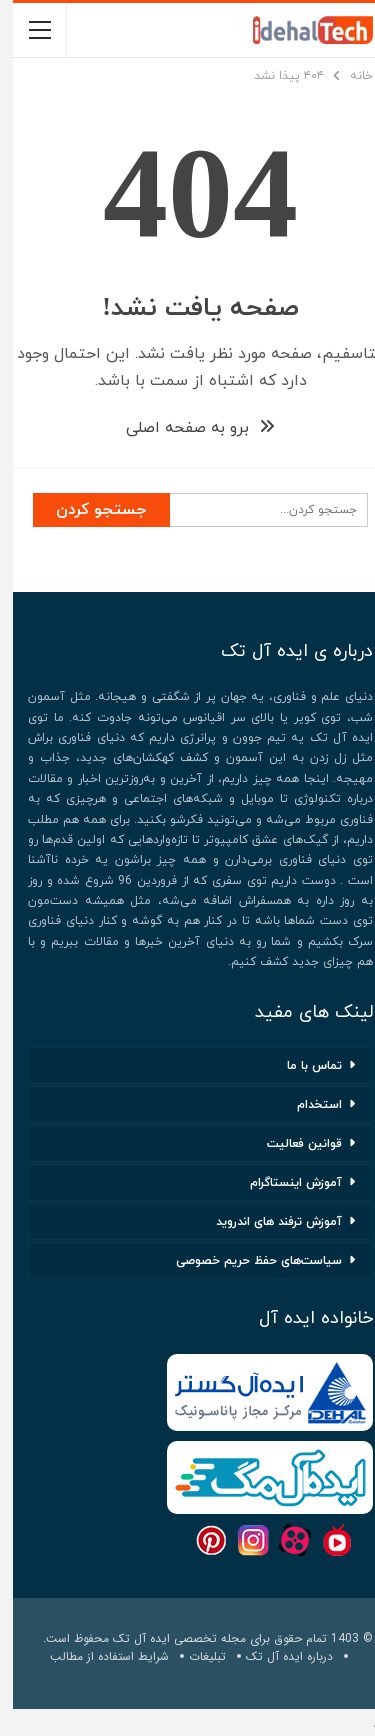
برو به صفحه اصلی (187, 428)
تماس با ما (301, 1066)
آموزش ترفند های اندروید (266, 1222)
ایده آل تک (128, 1638)
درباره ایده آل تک (276, 1656)
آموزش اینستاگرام (283, 1183)
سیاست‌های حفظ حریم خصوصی (246, 1261)
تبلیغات (194, 1656)
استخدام (306, 1105)
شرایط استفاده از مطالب (96, 1656)
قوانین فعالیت (291, 1144)
